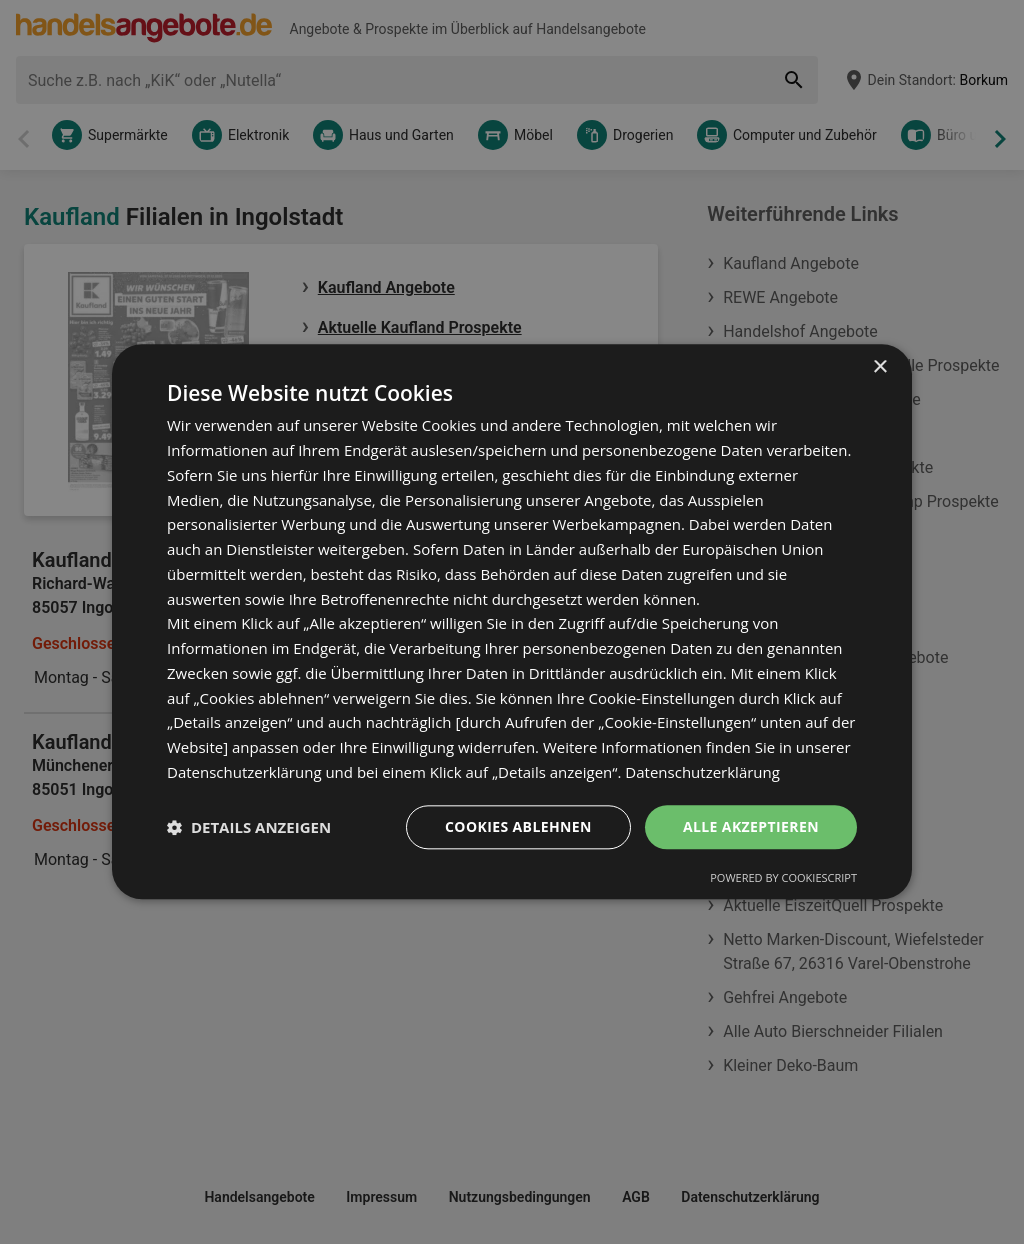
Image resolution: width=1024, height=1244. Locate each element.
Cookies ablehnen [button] (518, 826)
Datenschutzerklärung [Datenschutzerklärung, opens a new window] (702, 772)
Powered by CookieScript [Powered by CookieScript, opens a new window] (783, 878)
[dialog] (512, 621)
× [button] (879, 367)
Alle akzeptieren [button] (751, 826)
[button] (249, 827)
